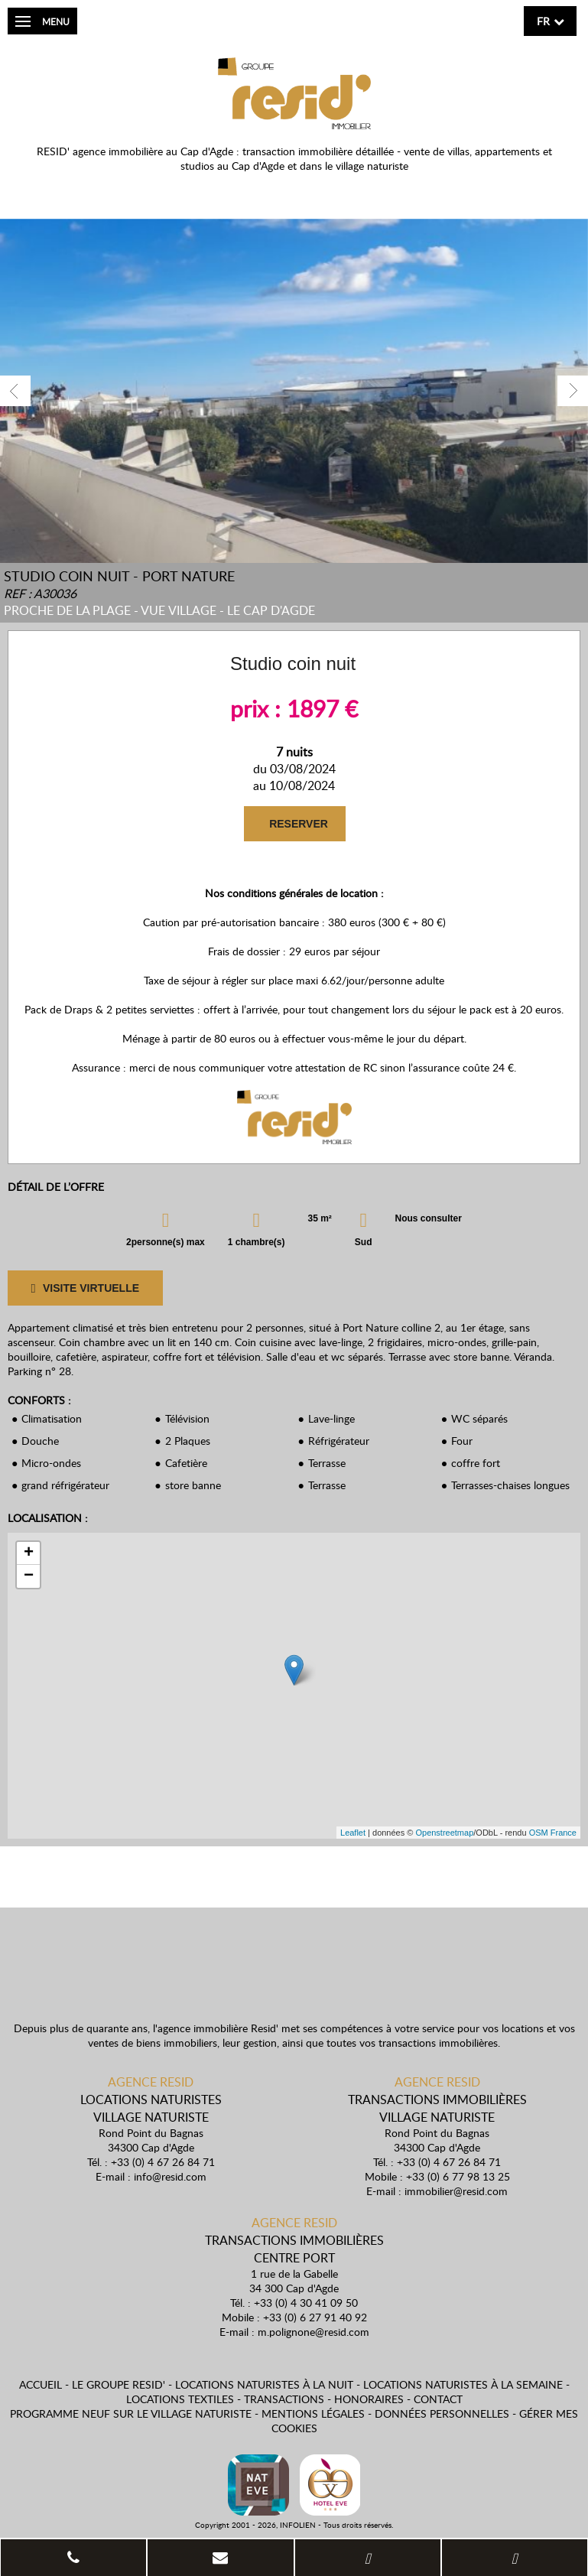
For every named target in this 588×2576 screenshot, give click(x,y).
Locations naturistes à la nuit (264, 2384)
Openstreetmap (444, 1832)
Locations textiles (180, 2399)
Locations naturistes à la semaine (463, 2384)
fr (543, 21)
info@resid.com (170, 2176)
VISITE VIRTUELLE (85, 1288)
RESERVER (299, 824)
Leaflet (352, 1832)
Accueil (40, 2384)
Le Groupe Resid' (118, 2384)
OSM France (553, 1832)
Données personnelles (442, 2413)
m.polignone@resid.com (313, 2331)
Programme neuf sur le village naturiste (131, 2413)
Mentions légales (313, 2413)
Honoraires (369, 2399)
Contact (438, 2399)
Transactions (284, 2399)
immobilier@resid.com (456, 2191)
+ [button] (29, 1553)
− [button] (29, 1576)
